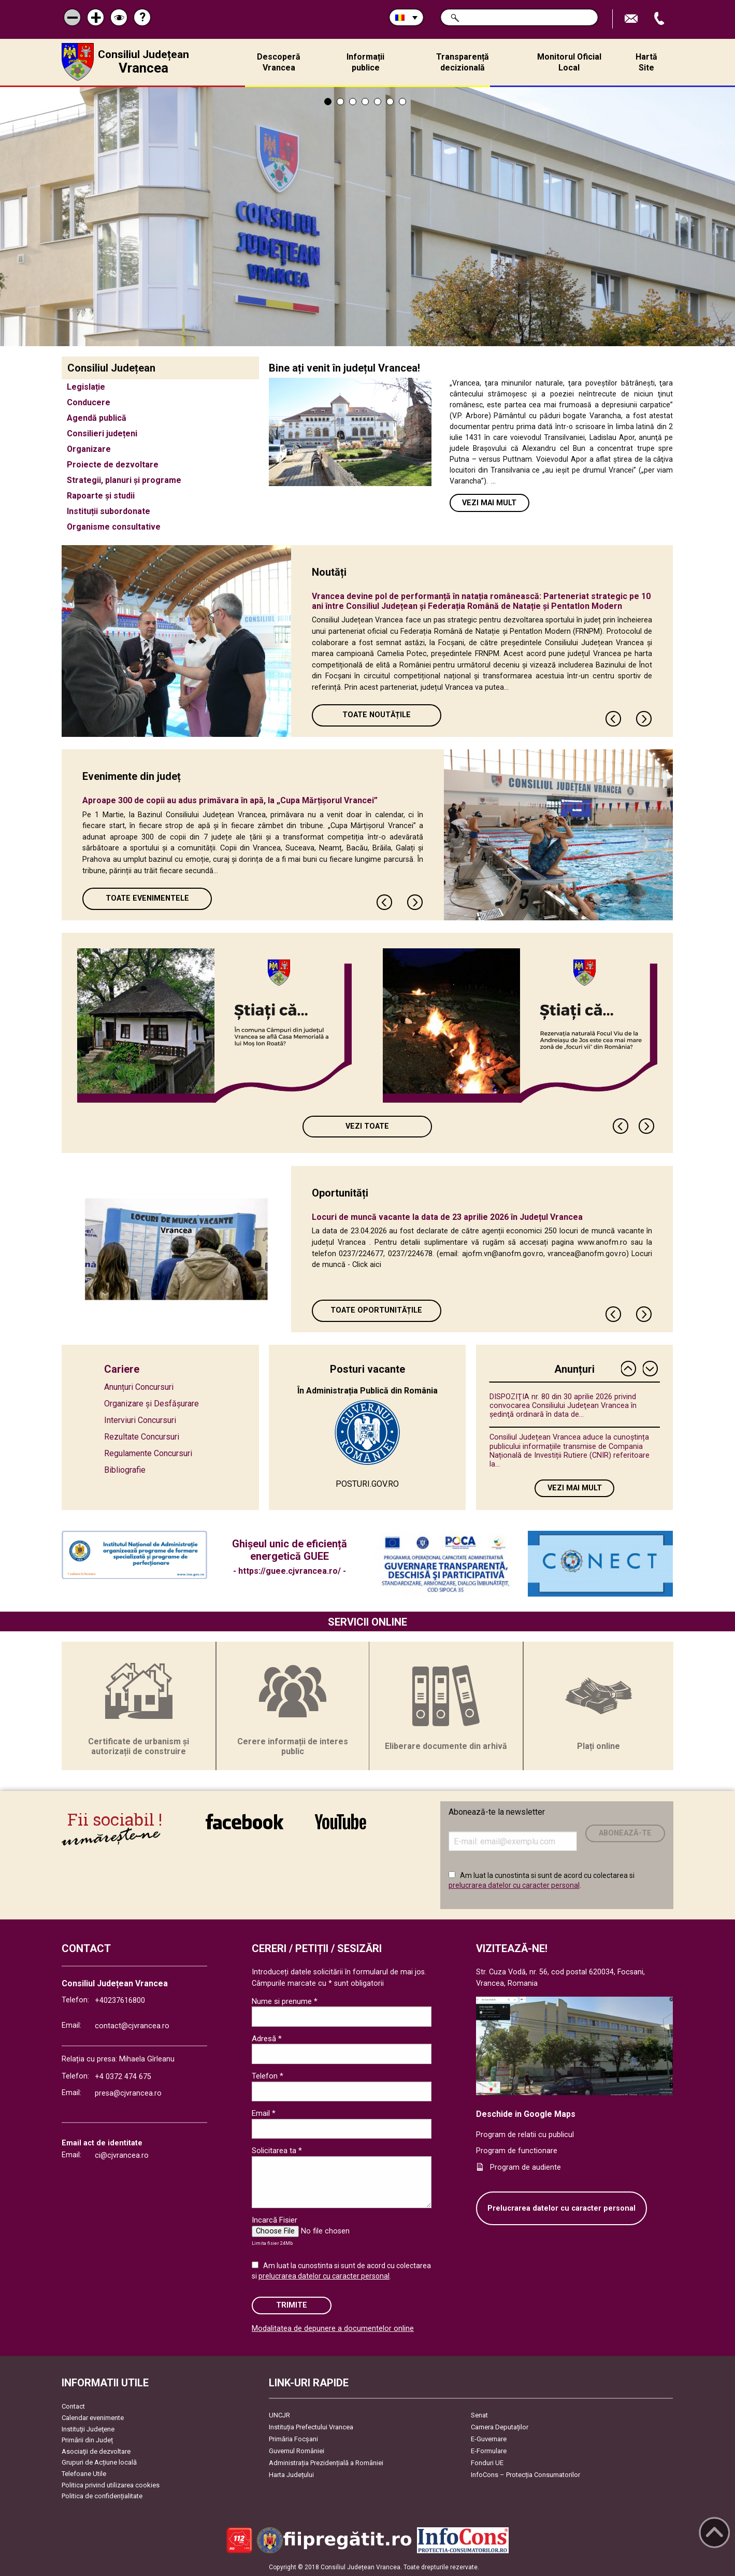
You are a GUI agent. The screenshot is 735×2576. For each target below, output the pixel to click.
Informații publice (365, 62)
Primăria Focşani (293, 2439)
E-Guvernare (489, 2439)
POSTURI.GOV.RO (367, 1484)
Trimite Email (632, 19)
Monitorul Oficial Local (569, 62)
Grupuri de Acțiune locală (99, 2462)
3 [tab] (352, 101)
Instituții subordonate (108, 511)
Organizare (89, 449)
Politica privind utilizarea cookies (111, 2485)
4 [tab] (365, 101)
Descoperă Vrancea (278, 62)
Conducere (88, 402)
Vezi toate (367, 1126)
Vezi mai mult (489, 503)
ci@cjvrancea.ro (122, 2155)
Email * (264, 2113)
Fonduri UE (487, 2463)
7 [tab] (402, 101)
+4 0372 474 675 (123, 2076)
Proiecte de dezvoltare (112, 464)
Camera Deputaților (499, 2427)
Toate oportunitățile (376, 1310)
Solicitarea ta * (277, 2150)
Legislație (86, 387)
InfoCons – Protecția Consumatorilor (525, 2475)
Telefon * (267, 2076)
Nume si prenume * (285, 2001)
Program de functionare (516, 2150)
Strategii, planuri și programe (124, 480)
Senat (479, 2415)
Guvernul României (296, 2451)
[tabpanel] (367, 216)
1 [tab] (328, 101)
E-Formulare (489, 2451)
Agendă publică (96, 418)
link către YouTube (340, 1821)
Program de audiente (525, 2167)
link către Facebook (244, 1821)
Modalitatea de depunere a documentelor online (333, 2328)
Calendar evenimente (93, 2418)
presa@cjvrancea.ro (128, 2093)
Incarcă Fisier (274, 2220)
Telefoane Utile (84, 2474)
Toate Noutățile (376, 714)
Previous (614, 719)
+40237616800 (120, 2000)
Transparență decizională (462, 62)
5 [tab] (377, 101)
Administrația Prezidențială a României (326, 2463)
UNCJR (279, 2415)
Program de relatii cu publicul (525, 2134)
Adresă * (267, 2038)
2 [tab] (340, 101)
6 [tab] (390, 101)
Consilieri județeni (102, 433)
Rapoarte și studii (101, 496)
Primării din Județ (87, 2440)
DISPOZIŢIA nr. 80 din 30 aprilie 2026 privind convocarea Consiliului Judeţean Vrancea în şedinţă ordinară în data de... (563, 1405)
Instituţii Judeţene (88, 2429)
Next (644, 719)
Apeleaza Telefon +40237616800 (660, 19)
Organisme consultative (114, 527)
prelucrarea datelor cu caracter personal (514, 1885)
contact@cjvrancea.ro (132, 2026)
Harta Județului (291, 2475)
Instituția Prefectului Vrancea (311, 2427)
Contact (73, 2406)
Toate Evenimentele (147, 898)
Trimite (291, 2305)
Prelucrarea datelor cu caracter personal (561, 2208)
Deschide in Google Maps (525, 2114)
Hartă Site (646, 62)
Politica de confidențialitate (102, 2496)
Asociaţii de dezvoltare (96, 2451)
